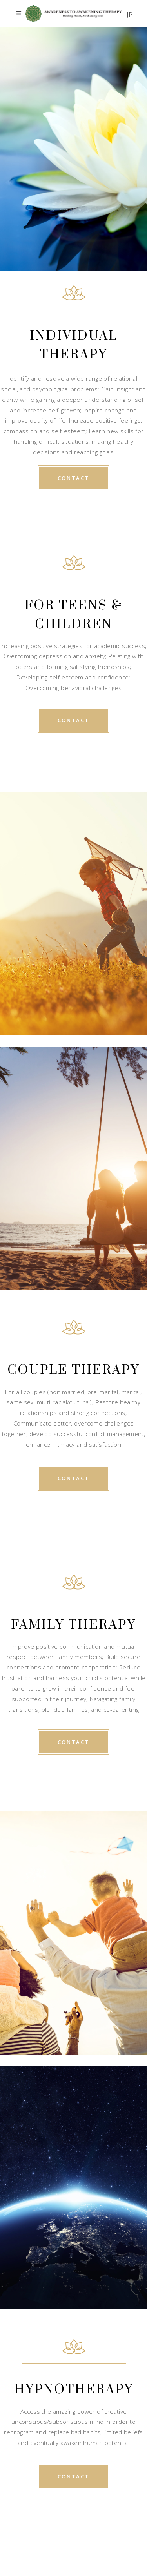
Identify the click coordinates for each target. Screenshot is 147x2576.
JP (129, 14)
